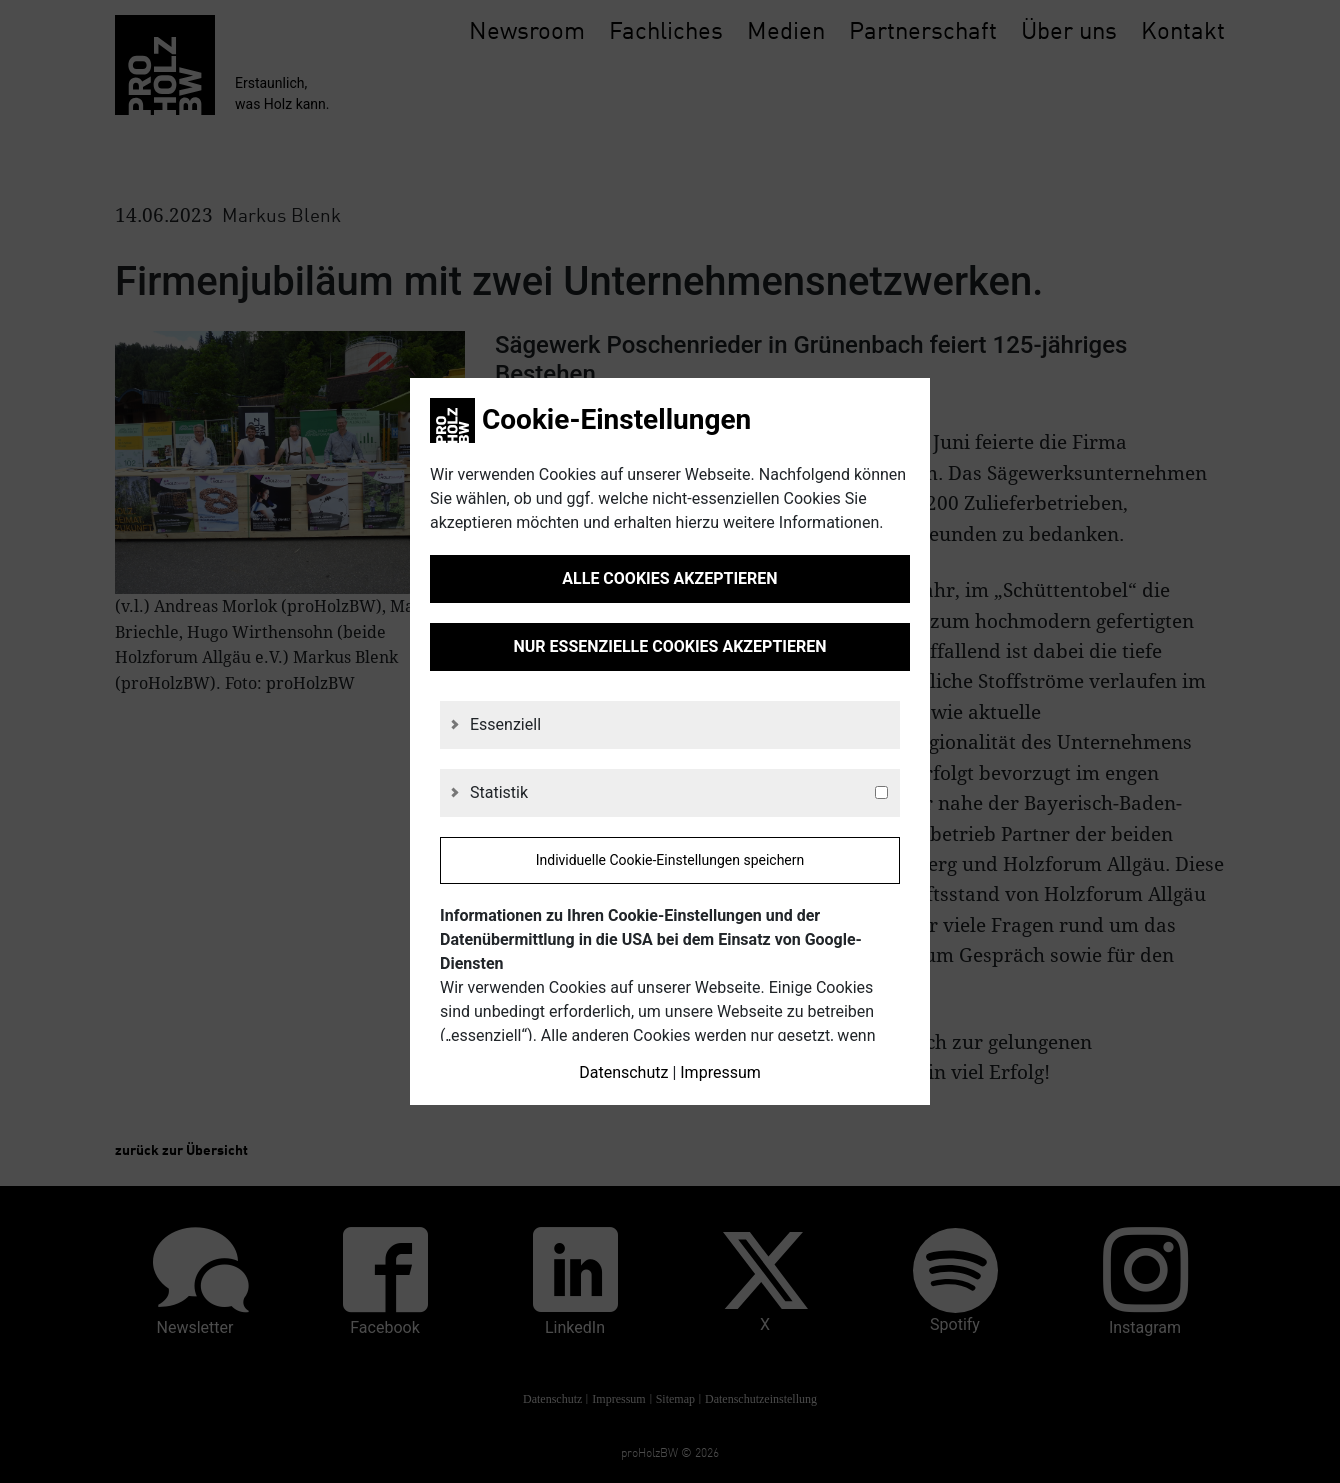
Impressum (720, 1072)
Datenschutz (623, 1072)
